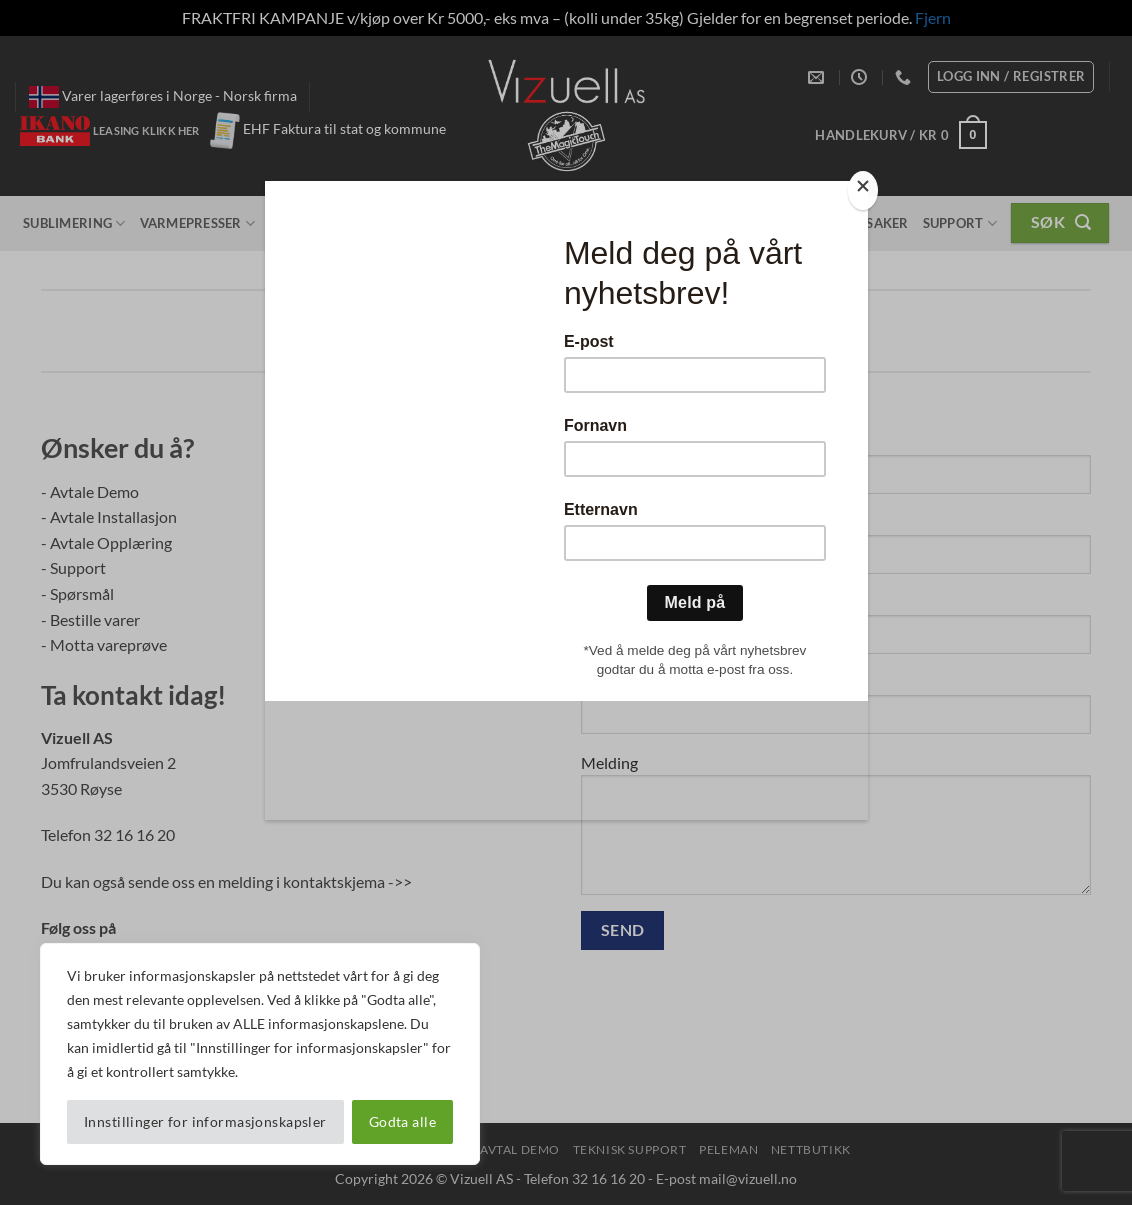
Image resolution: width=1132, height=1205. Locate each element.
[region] (260, 1054)
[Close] (863, 190)
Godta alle (402, 1121)
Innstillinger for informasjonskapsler (205, 1121)
